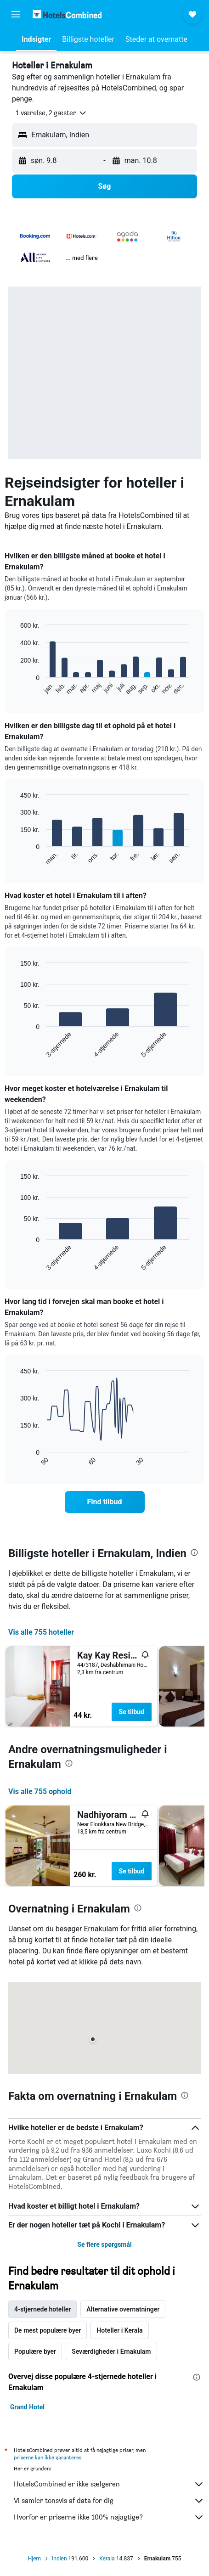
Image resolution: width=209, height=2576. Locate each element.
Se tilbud (131, 1711)
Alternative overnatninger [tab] (122, 2309)
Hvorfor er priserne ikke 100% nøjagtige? (109, 2517)
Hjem (34, 2558)
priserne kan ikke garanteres (47, 2457)
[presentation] (194, 1552)
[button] (16, 14)
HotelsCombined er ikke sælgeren (109, 2484)
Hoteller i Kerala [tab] (119, 2330)
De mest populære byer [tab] (47, 2330)
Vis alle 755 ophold (39, 1791)
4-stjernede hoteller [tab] (42, 2309)
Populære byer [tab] (35, 2351)
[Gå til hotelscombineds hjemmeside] (67, 14)
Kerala (107, 2558)
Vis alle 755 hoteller (41, 1632)
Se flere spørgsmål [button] (104, 2244)
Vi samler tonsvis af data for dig (109, 2500)
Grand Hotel (27, 2407)
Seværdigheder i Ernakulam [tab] (111, 2351)
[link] (105, 1502)
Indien (59, 2558)
